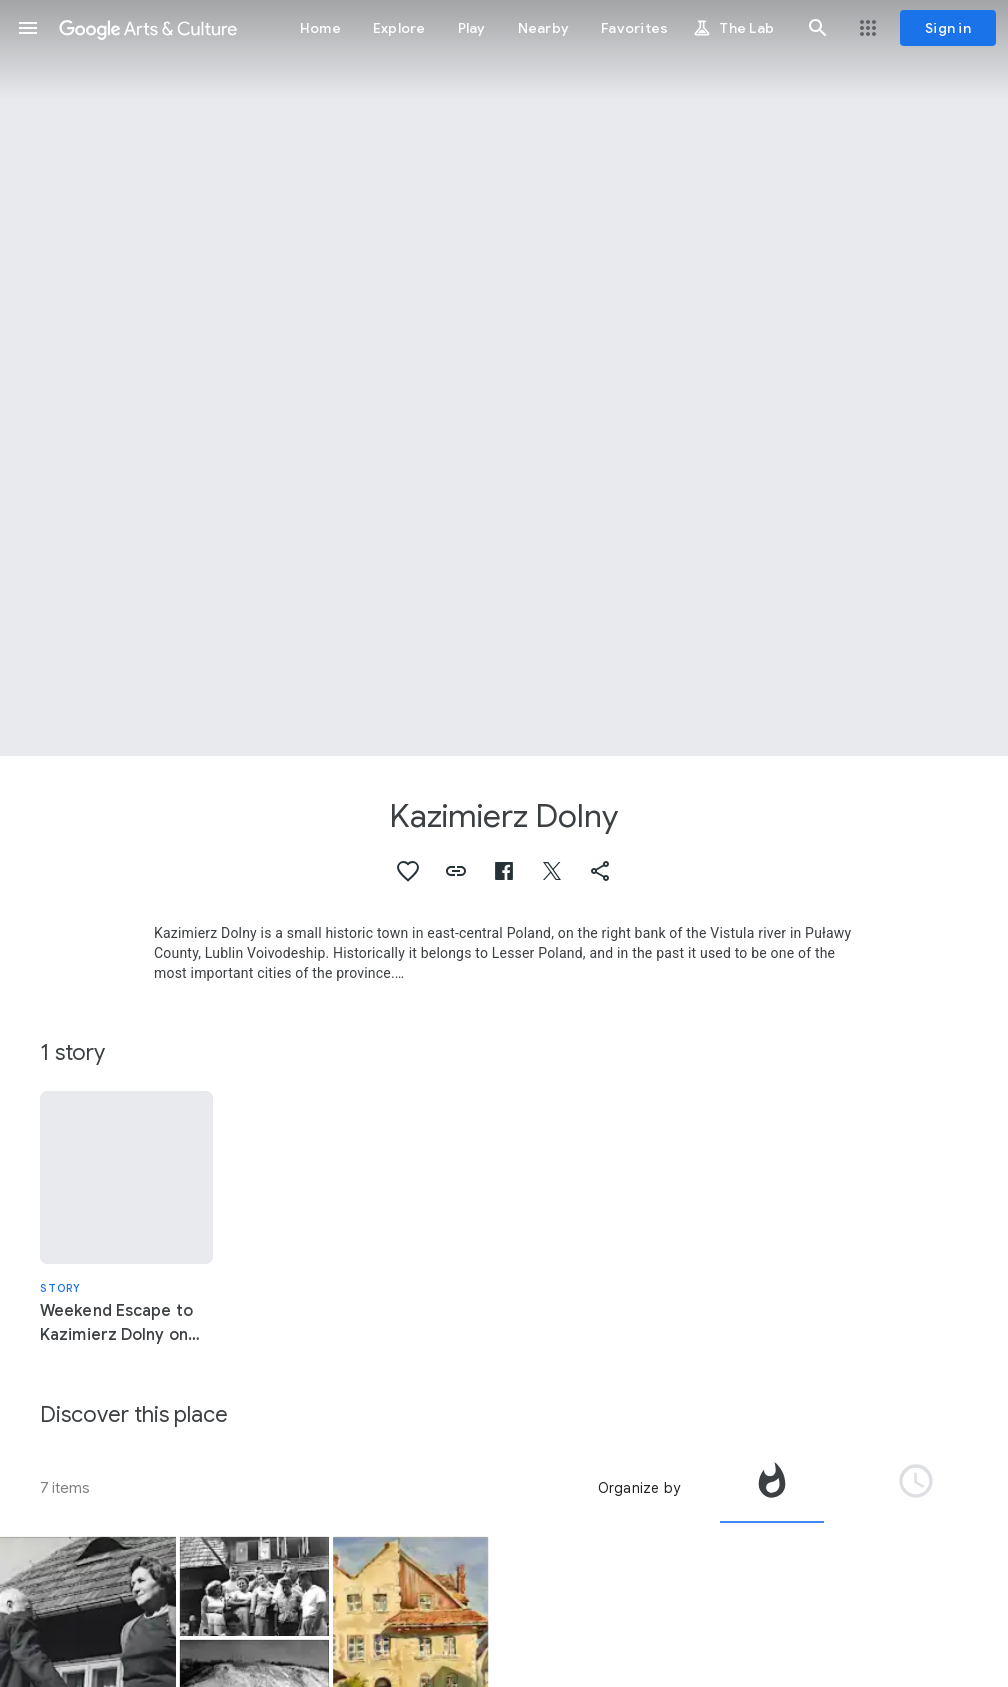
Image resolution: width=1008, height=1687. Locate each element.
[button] (28, 28)
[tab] (772, 1488)
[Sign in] (948, 28)
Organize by (639, 1488)
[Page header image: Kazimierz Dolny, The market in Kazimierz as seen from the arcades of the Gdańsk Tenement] (504, 378)
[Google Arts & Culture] (148, 28)
